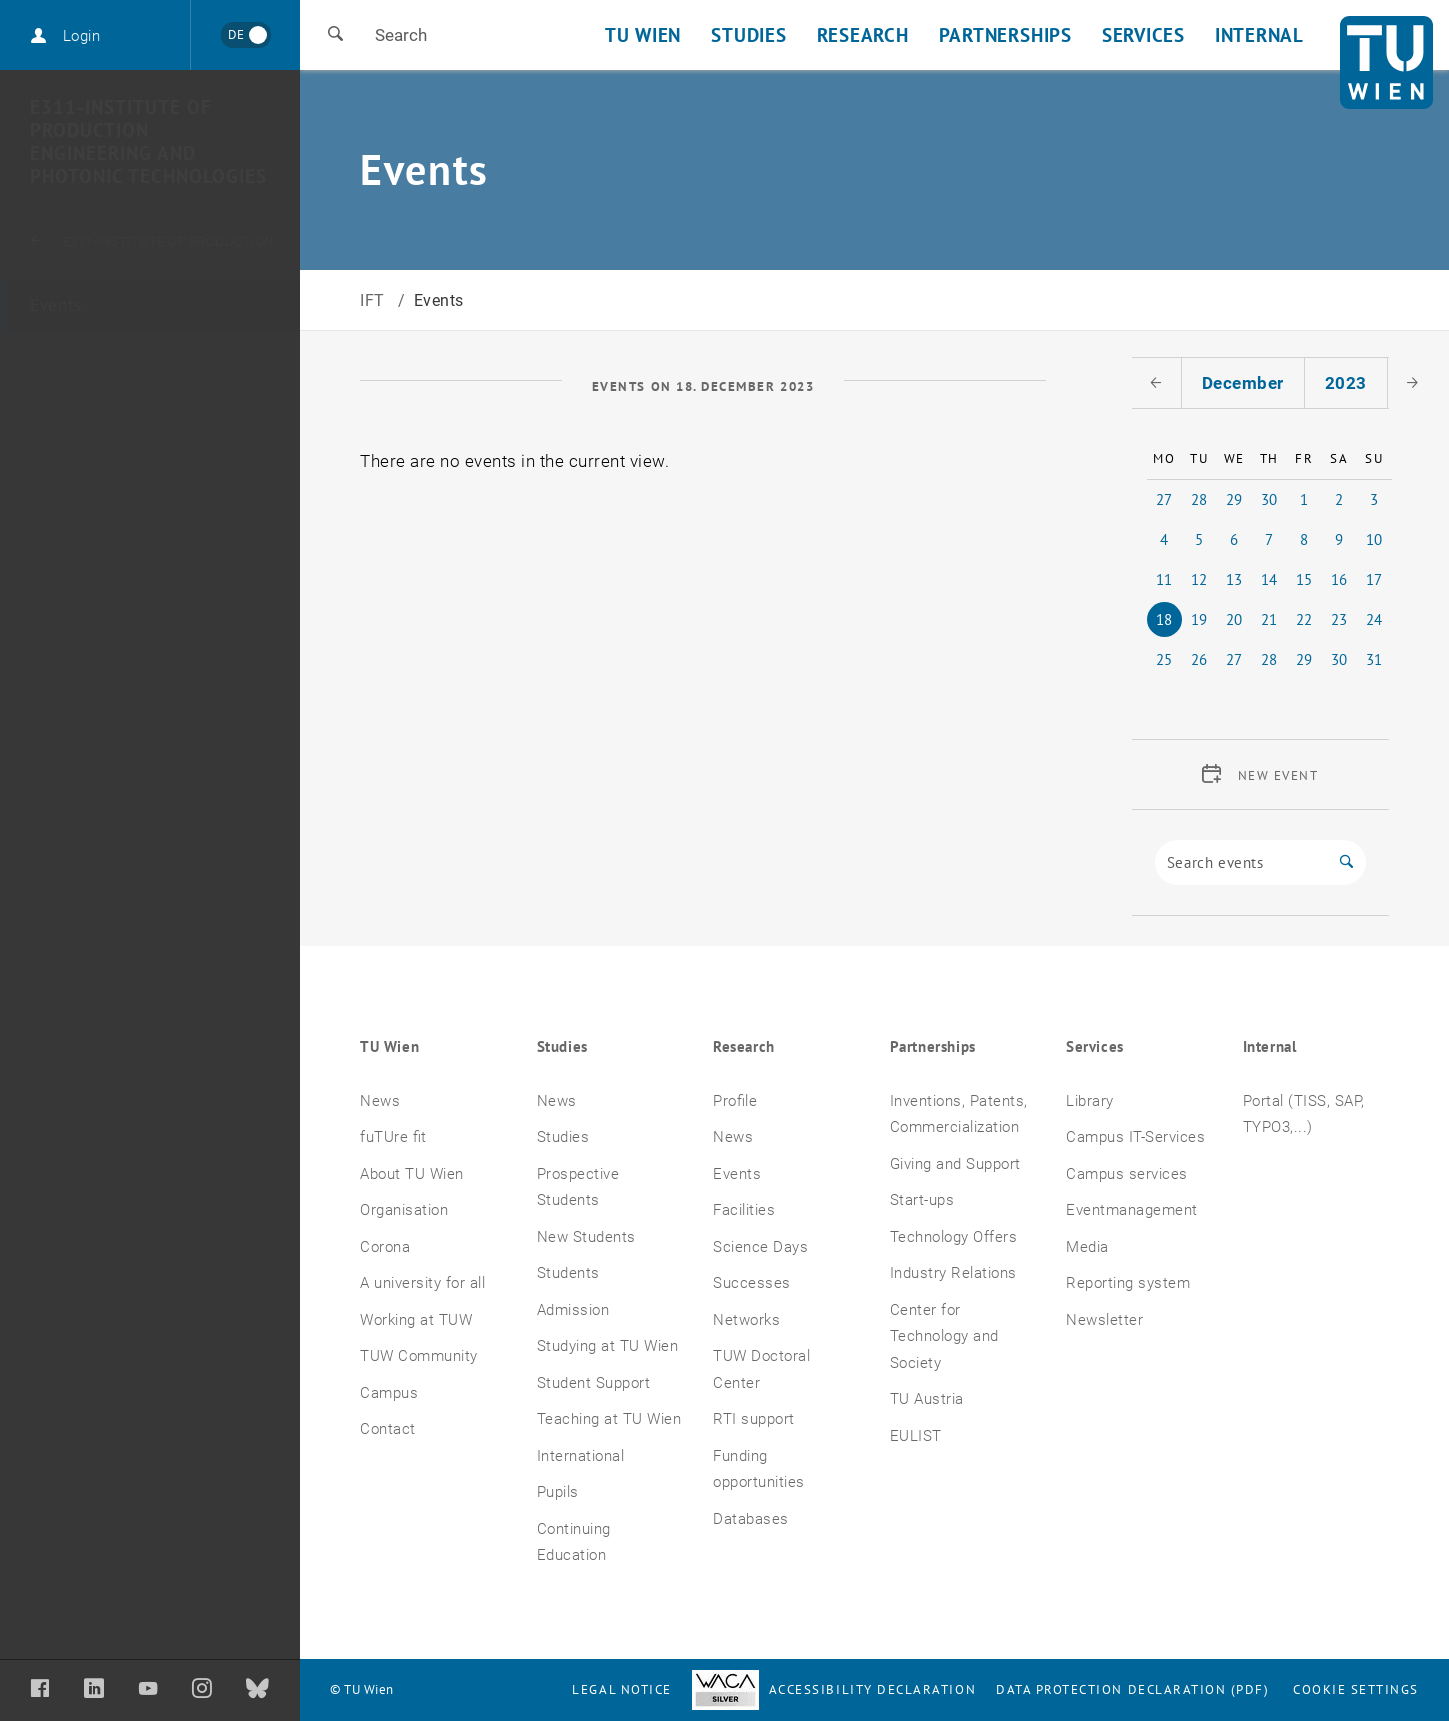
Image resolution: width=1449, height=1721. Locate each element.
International (581, 1456)
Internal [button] (1259, 35)
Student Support (594, 1383)
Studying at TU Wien (608, 1346)
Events (56, 305)
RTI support (754, 1419)
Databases (751, 1519)
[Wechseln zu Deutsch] (245, 35)
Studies (562, 1046)
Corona (385, 1247)
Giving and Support (955, 1164)
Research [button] (863, 35)
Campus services (1127, 1174)
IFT (374, 300)
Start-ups (922, 1200)
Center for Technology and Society (944, 1336)
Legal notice (621, 1689)
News (380, 1101)
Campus (389, 1393)
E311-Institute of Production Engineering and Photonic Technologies (148, 141)
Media (1087, 1247)
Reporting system (1128, 1283)
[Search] (1241, 862)
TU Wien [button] (643, 35)
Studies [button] (748, 35)
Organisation (404, 1210)
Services (1095, 1046)
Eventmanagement (1132, 1210)
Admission (573, 1310)
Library (1090, 1101)
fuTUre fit (393, 1137)
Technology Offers (954, 1237)
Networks (746, 1320)
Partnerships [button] (1005, 35)
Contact (388, 1429)
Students (568, 1273)
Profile (735, 1101)
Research (744, 1046)
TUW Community (419, 1356)
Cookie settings (1356, 1689)
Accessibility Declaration (834, 1689)
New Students (586, 1237)
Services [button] (1143, 35)
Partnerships (933, 1046)
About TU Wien (412, 1174)
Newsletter (1104, 1320)
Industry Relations (953, 1273)
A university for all (422, 1283)
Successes (752, 1283)
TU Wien (389, 1046)
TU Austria (927, 1399)
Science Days (760, 1247)
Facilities (744, 1210)
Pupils (558, 1492)
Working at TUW (416, 1320)
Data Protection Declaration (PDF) (1133, 1689)
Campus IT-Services (1135, 1137)
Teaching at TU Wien (609, 1419)
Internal (1270, 1046)
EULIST (916, 1436)
